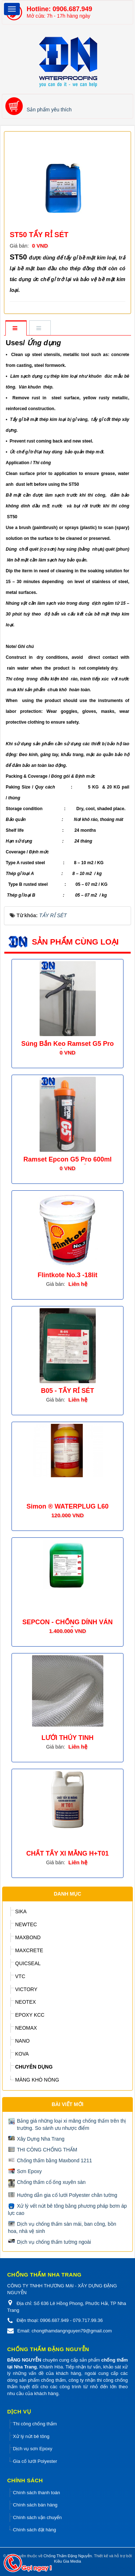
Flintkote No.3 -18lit (67, 1275)
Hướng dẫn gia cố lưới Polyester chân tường (67, 2195)
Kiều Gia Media (67, 2561)
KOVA (22, 2054)
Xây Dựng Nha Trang (40, 2139)
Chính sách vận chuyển (37, 2517)
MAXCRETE (29, 1950)
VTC (20, 1976)
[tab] (16, 328)
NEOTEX (25, 2002)
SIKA (21, 1911)
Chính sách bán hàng (35, 2505)
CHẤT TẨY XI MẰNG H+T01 (67, 1853)
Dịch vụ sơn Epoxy (32, 2448)
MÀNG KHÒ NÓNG (37, 2080)
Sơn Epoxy (29, 2171)
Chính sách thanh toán (36, 2492)
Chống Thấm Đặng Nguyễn (68, 2556)
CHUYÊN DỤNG (34, 2067)
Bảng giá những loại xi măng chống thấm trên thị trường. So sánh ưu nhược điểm (71, 2124)
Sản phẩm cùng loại (75, 941)
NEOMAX (26, 2028)
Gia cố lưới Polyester (35, 2461)
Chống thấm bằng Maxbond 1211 (54, 2160)
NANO (22, 2041)
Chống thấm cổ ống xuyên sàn (51, 2182)
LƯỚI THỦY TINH (67, 1737)
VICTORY (26, 1989)
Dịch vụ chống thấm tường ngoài (54, 2242)
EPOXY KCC (29, 2015)
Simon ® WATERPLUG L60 (68, 1506)
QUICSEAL (28, 1963)
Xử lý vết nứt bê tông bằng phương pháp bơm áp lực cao (67, 2209)
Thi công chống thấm (35, 2423)
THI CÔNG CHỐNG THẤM (47, 2150)
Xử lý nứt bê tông (31, 2436)
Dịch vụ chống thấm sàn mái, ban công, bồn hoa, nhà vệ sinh (62, 2227)
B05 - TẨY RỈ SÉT (67, 1390)
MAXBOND (28, 1937)
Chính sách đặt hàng (34, 2529)
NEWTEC (26, 1924)
